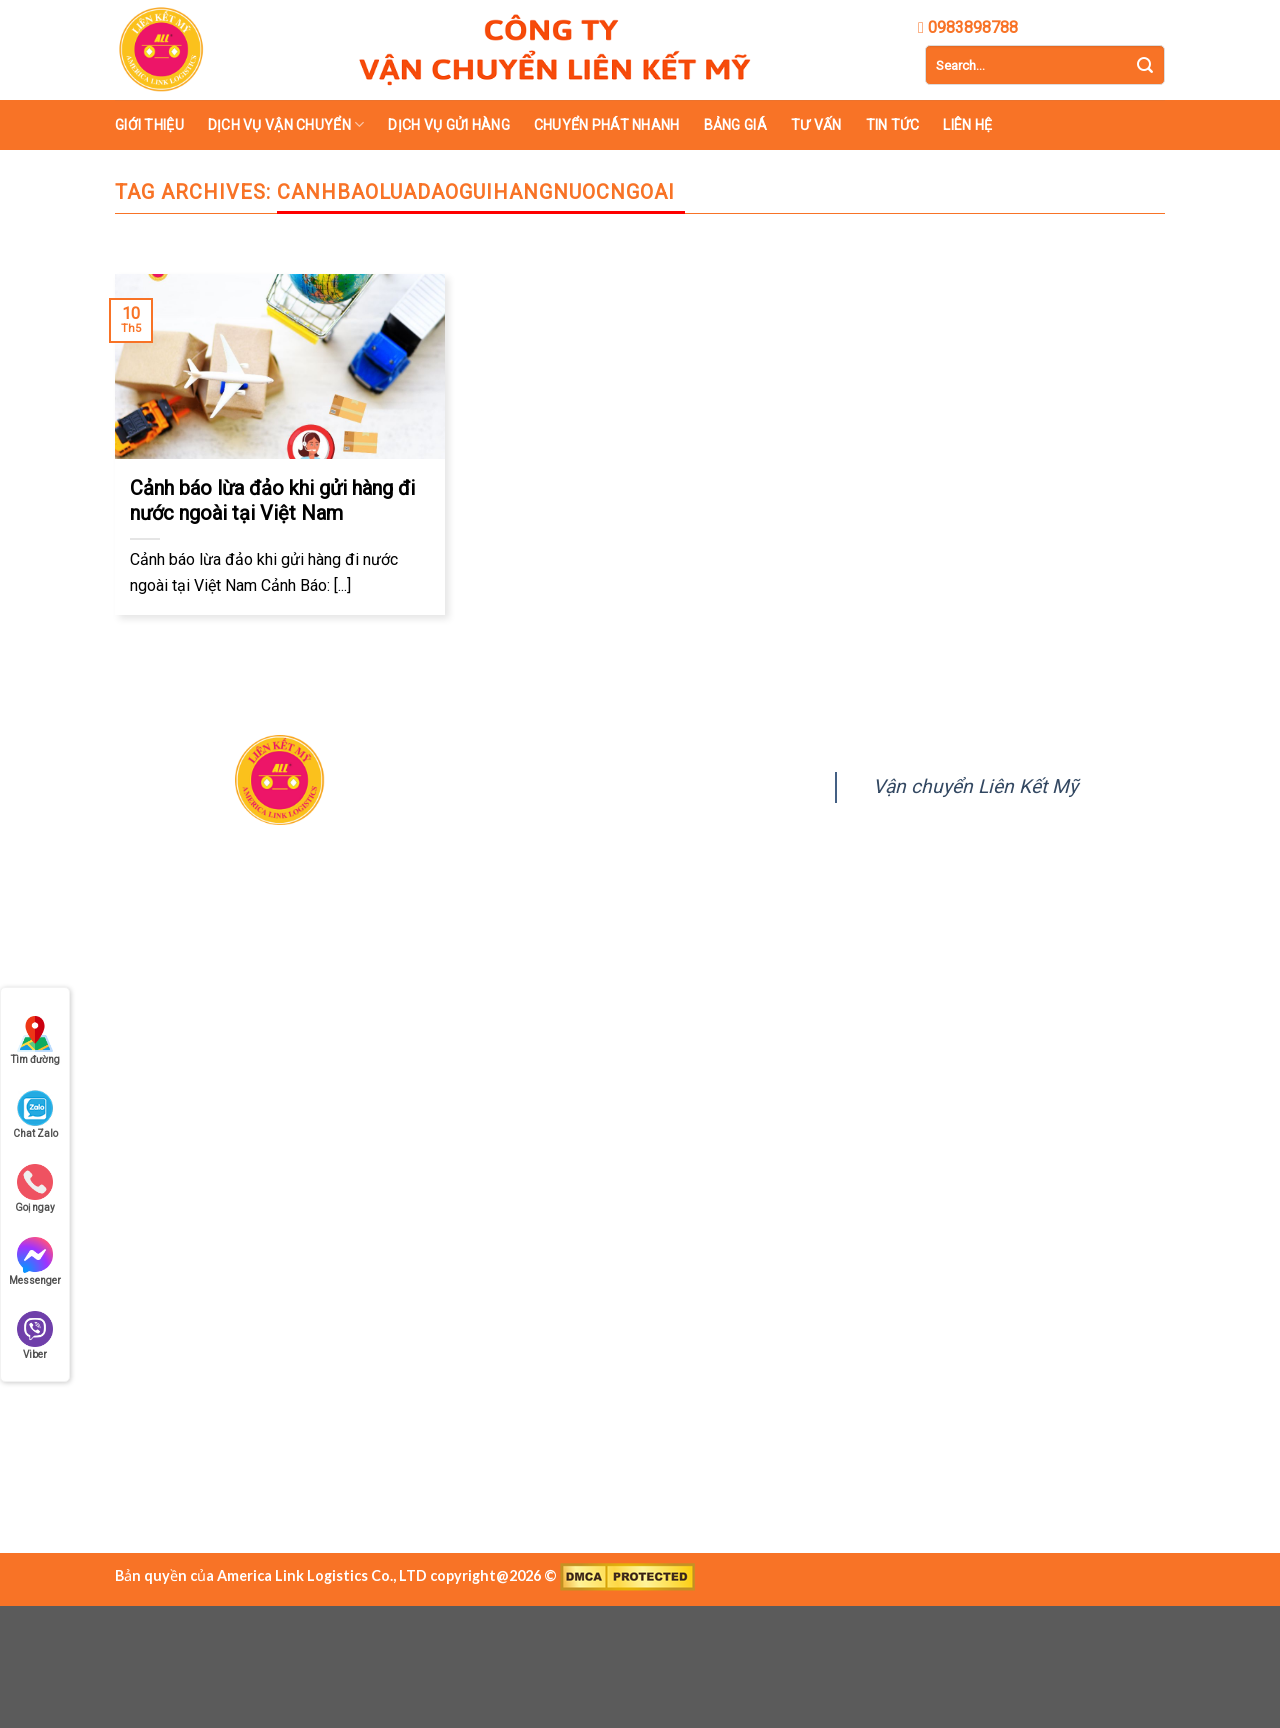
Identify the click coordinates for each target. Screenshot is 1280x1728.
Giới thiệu (149, 125)
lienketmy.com (619, 1189)
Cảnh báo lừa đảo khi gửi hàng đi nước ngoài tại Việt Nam (272, 500)
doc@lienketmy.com (262, 1196)
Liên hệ (967, 125)
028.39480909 (249, 1164)
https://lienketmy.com (286, 1260)
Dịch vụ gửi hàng (448, 125)
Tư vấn (816, 125)
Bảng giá (735, 125)
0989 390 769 (380, 1228)
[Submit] (1145, 65)
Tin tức (893, 125)
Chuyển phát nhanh (607, 125)
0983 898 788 (274, 1228)
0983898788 (350, 1164)
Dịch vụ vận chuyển (286, 124)
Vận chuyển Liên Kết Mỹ (975, 786)
